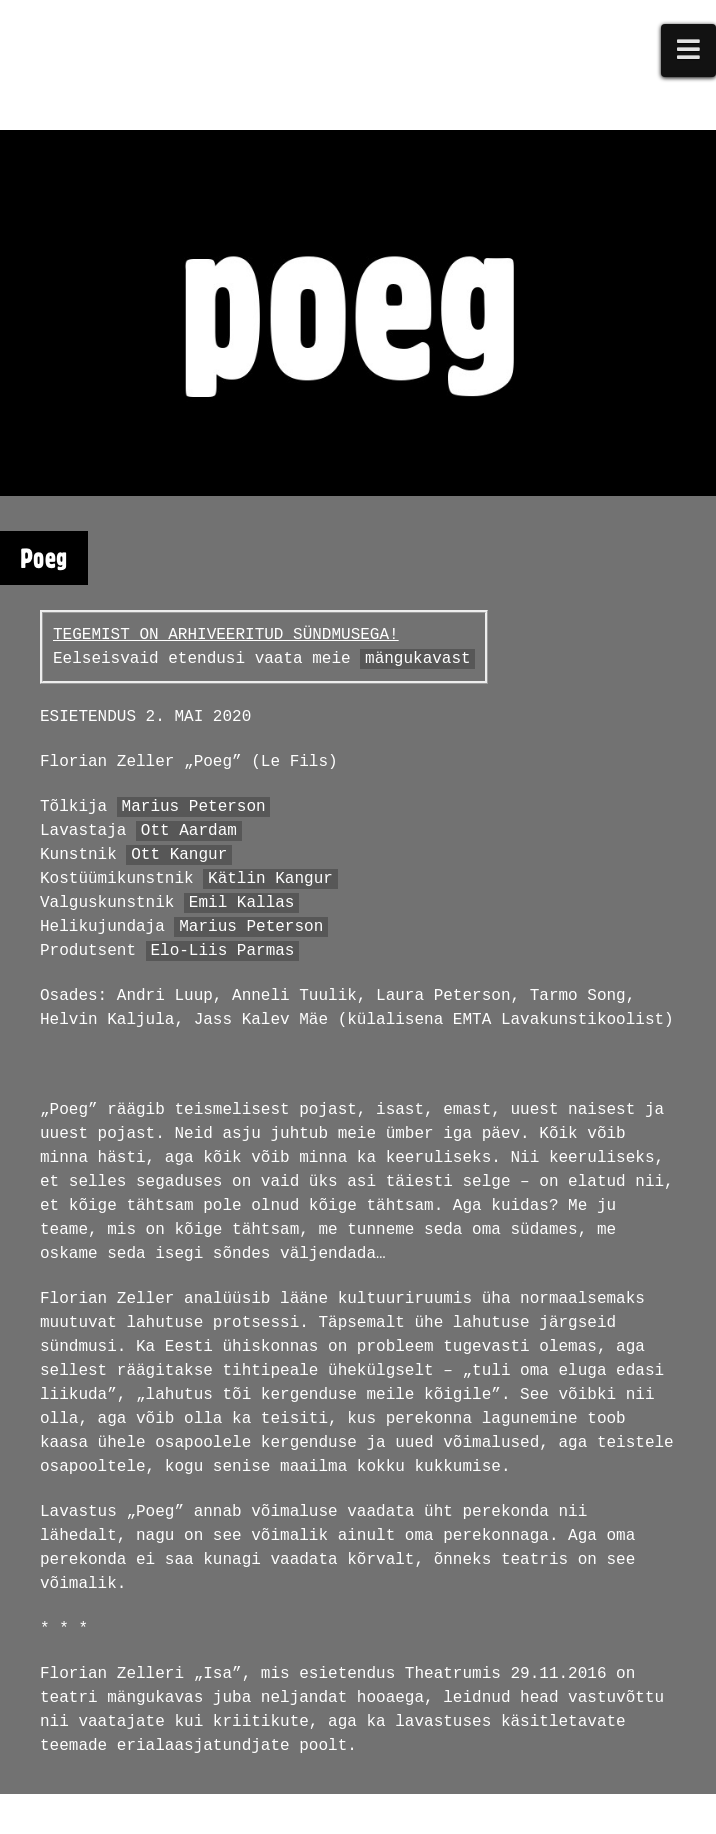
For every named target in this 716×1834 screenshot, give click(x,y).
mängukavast (418, 659)
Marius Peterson (194, 807)
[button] (689, 50)
